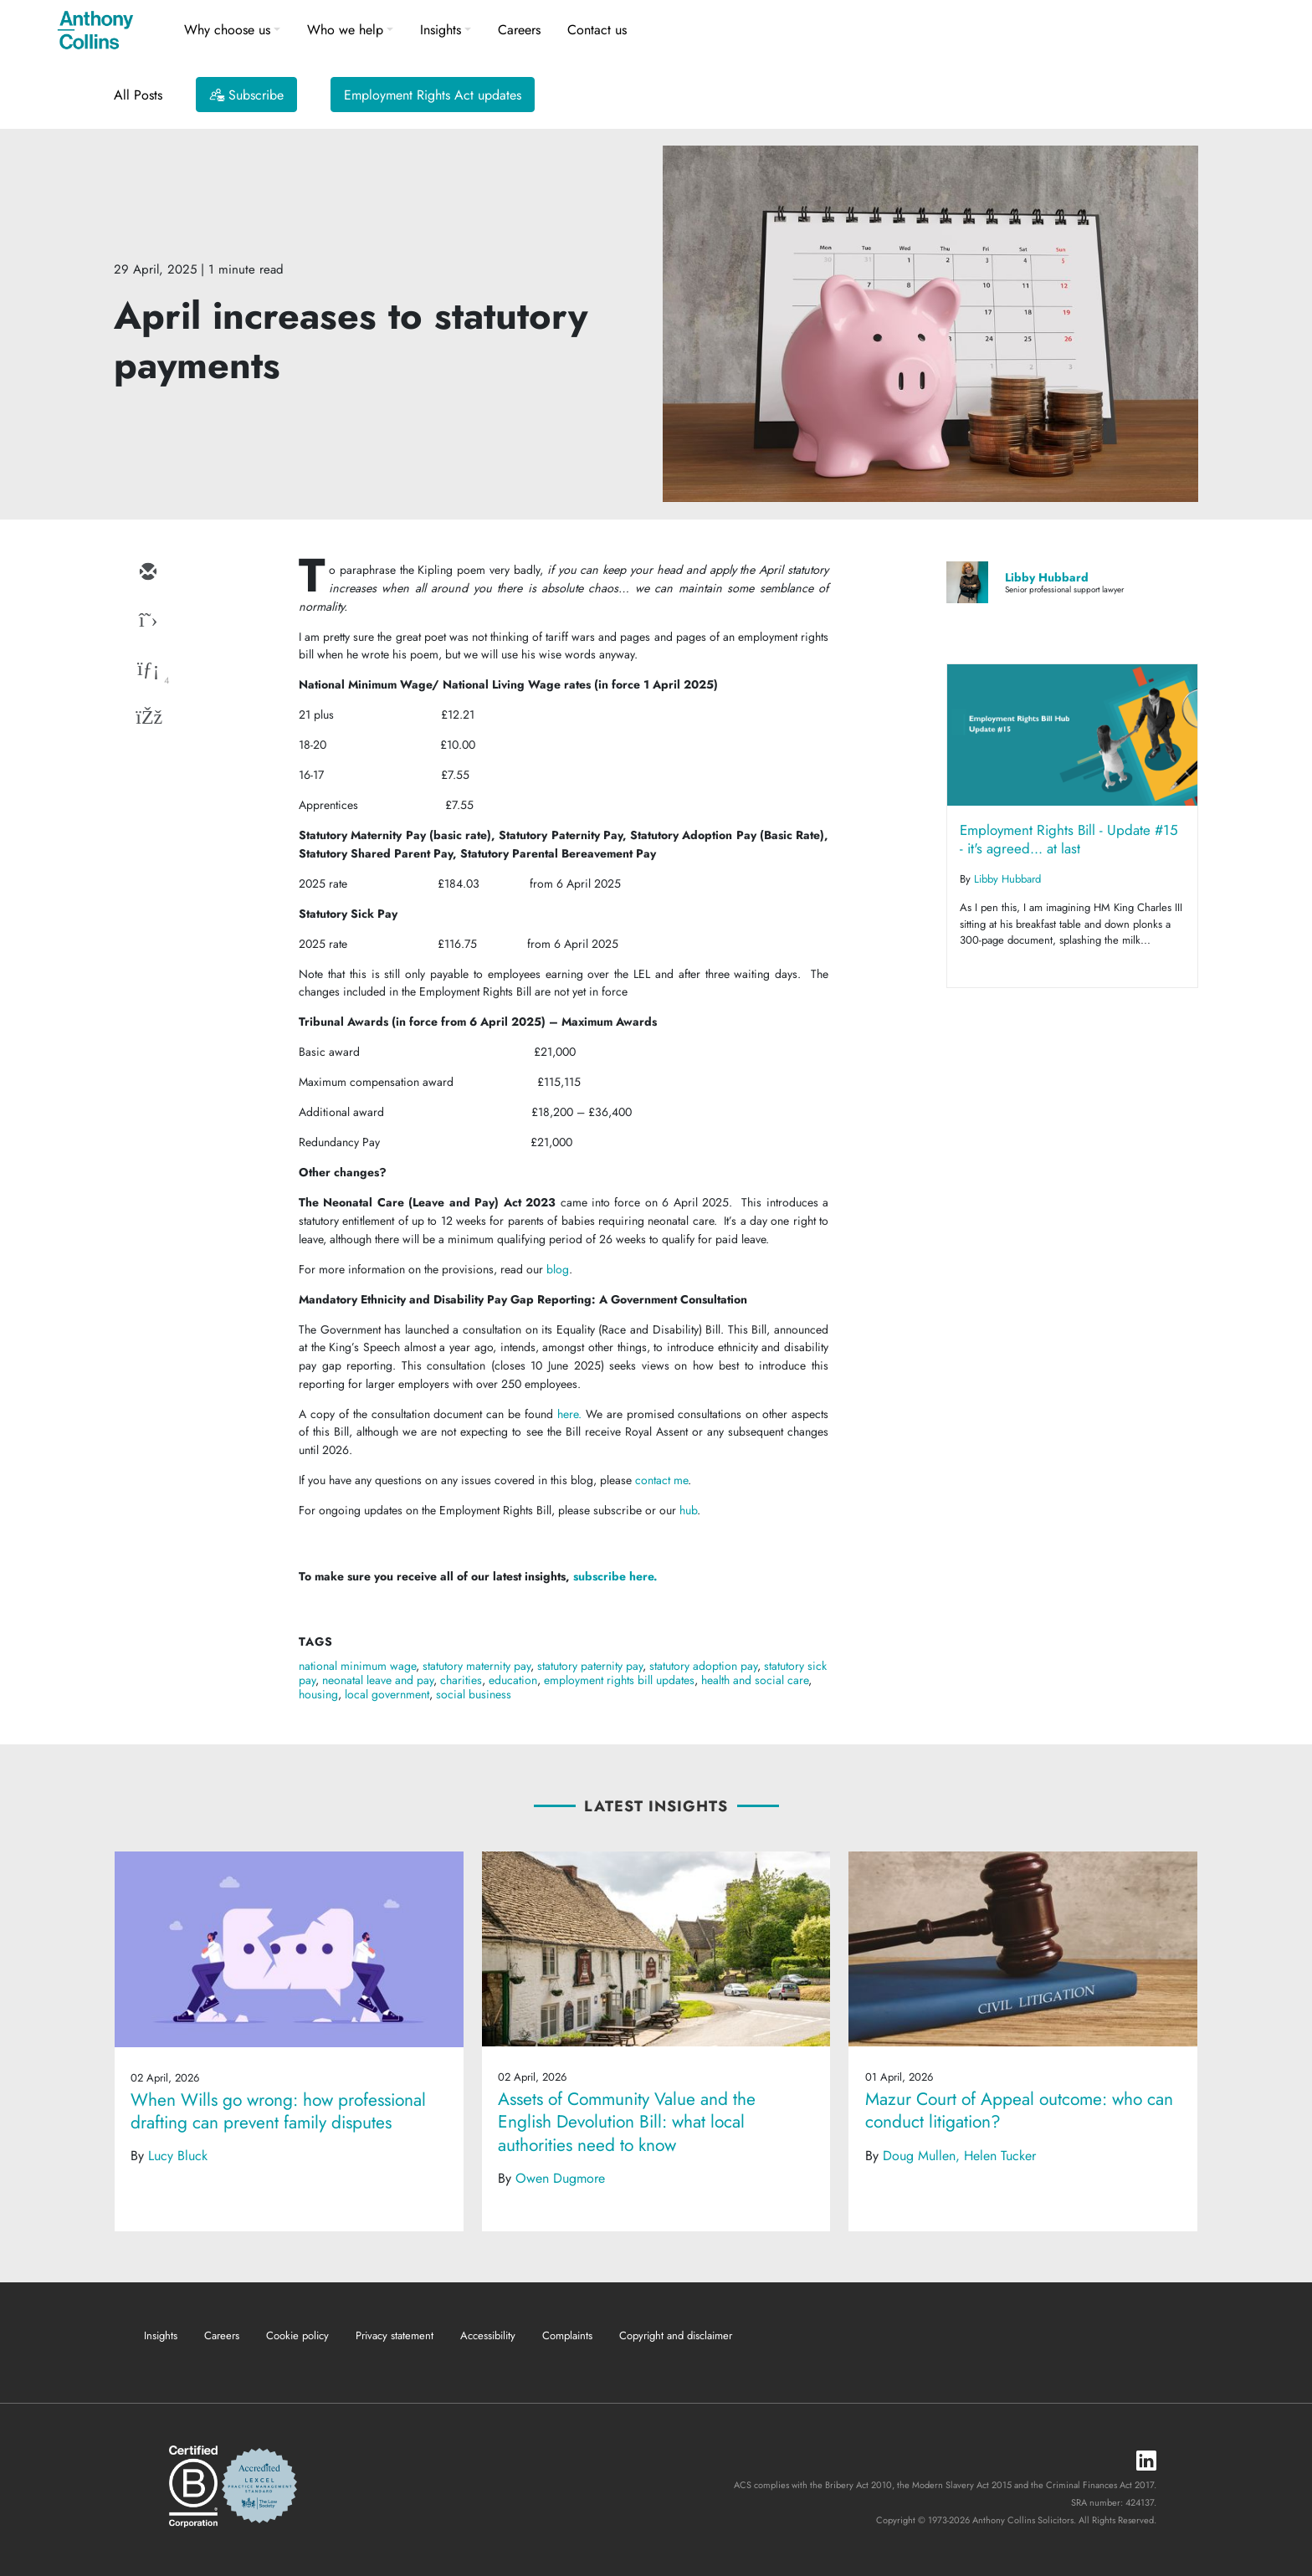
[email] (147, 573)
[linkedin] (147, 670)
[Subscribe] (246, 94)
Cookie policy (297, 2335)
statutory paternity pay (590, 1665)
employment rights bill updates (619, 1680)
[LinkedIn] (1146, 2462)
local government (387, 1694)
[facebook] (147, 718)
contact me (661, 1480)
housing (318, 1694)
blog (557, 1269)
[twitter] (147, 621)
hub (688, 1510)
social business (473, 1694)
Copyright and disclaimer (675, 2335)
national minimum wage (357, 1665)
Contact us (597, 29)
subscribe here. (615, 1576)
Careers (519, 29)
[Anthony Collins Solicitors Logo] (95, 30)
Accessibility (487, 2335)
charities (461, 1680)
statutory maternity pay (476, 1665)
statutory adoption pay (703, 1665)
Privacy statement (394, 2335)
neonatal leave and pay (377, 1680)
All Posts (138, 95)
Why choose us (227, 29)
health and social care (754, 1680)
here (567, 1414)
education (513, 1680)
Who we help (345, 29)
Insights (440, 29)
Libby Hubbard (1047, 577)
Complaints (567, 2335)
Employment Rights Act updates (432, 95)
